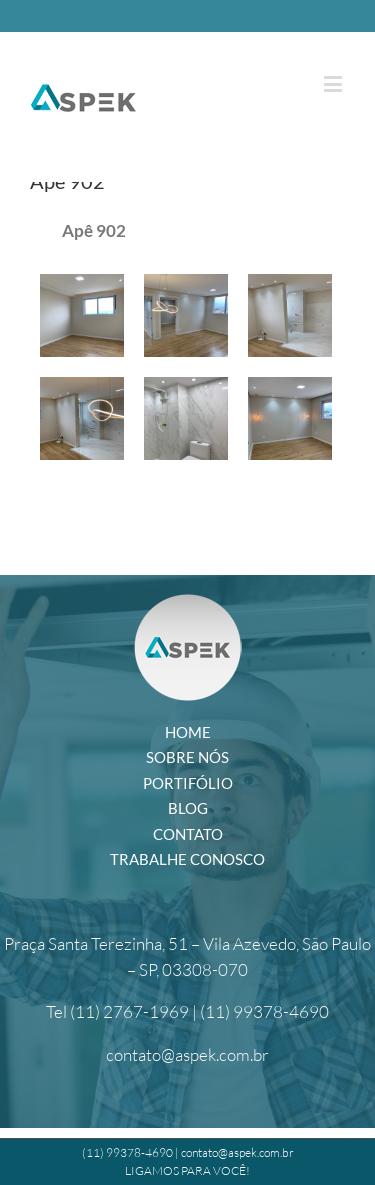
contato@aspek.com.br (187, 1054)
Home (188, 732)
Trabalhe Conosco (187, 859)
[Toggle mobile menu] (334, 83)
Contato (188, 834)
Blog (188, 808)
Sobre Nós (187, 757)
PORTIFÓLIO (188, 783)
